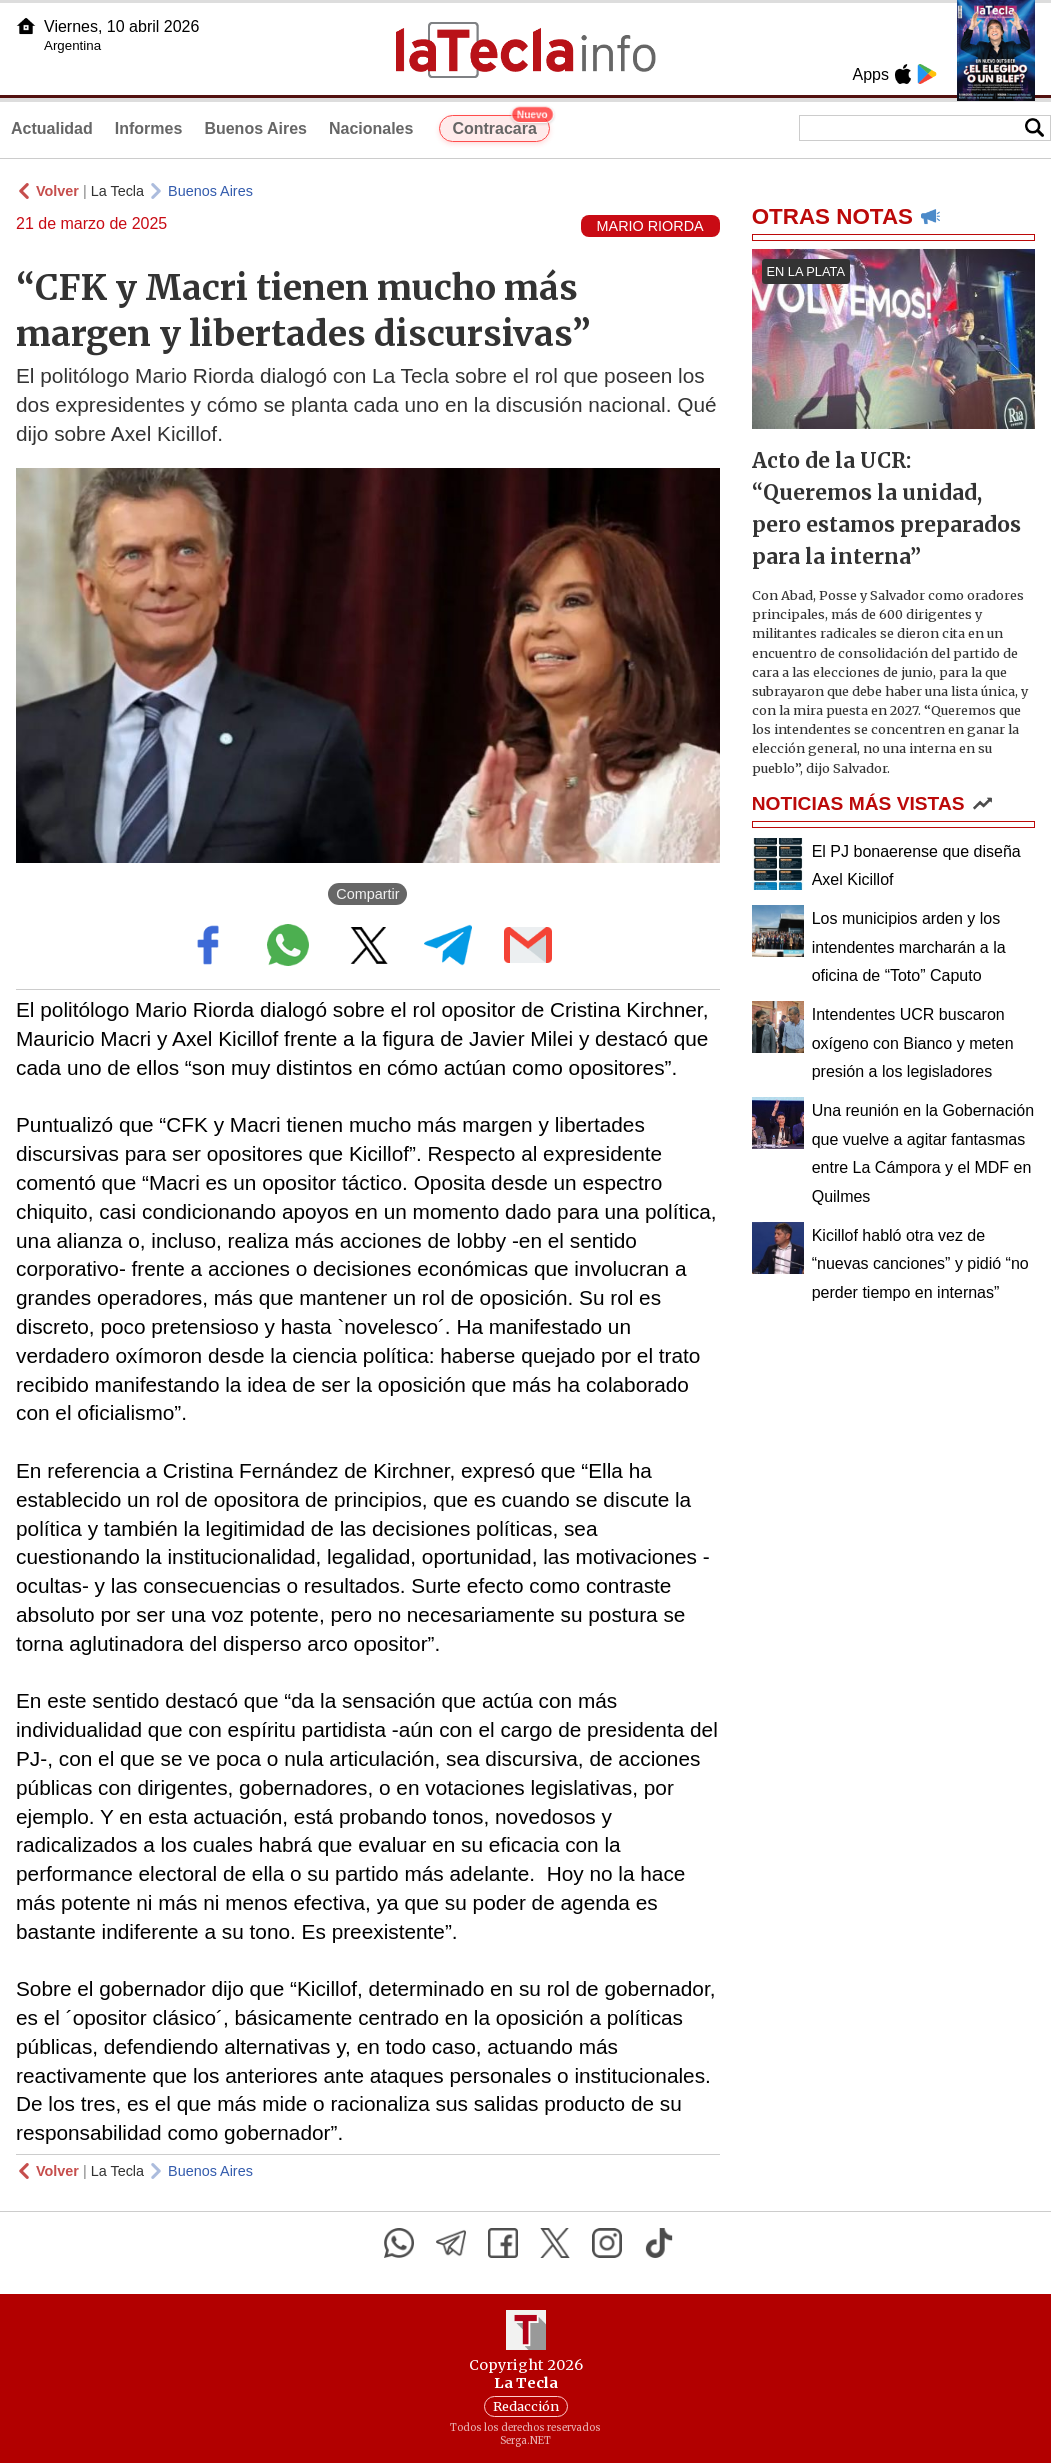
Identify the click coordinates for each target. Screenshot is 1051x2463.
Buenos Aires (255, 128)
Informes (149, 128)
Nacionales (371, 128)
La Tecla (117, 191)
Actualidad (52, 128)
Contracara (500, 126)
